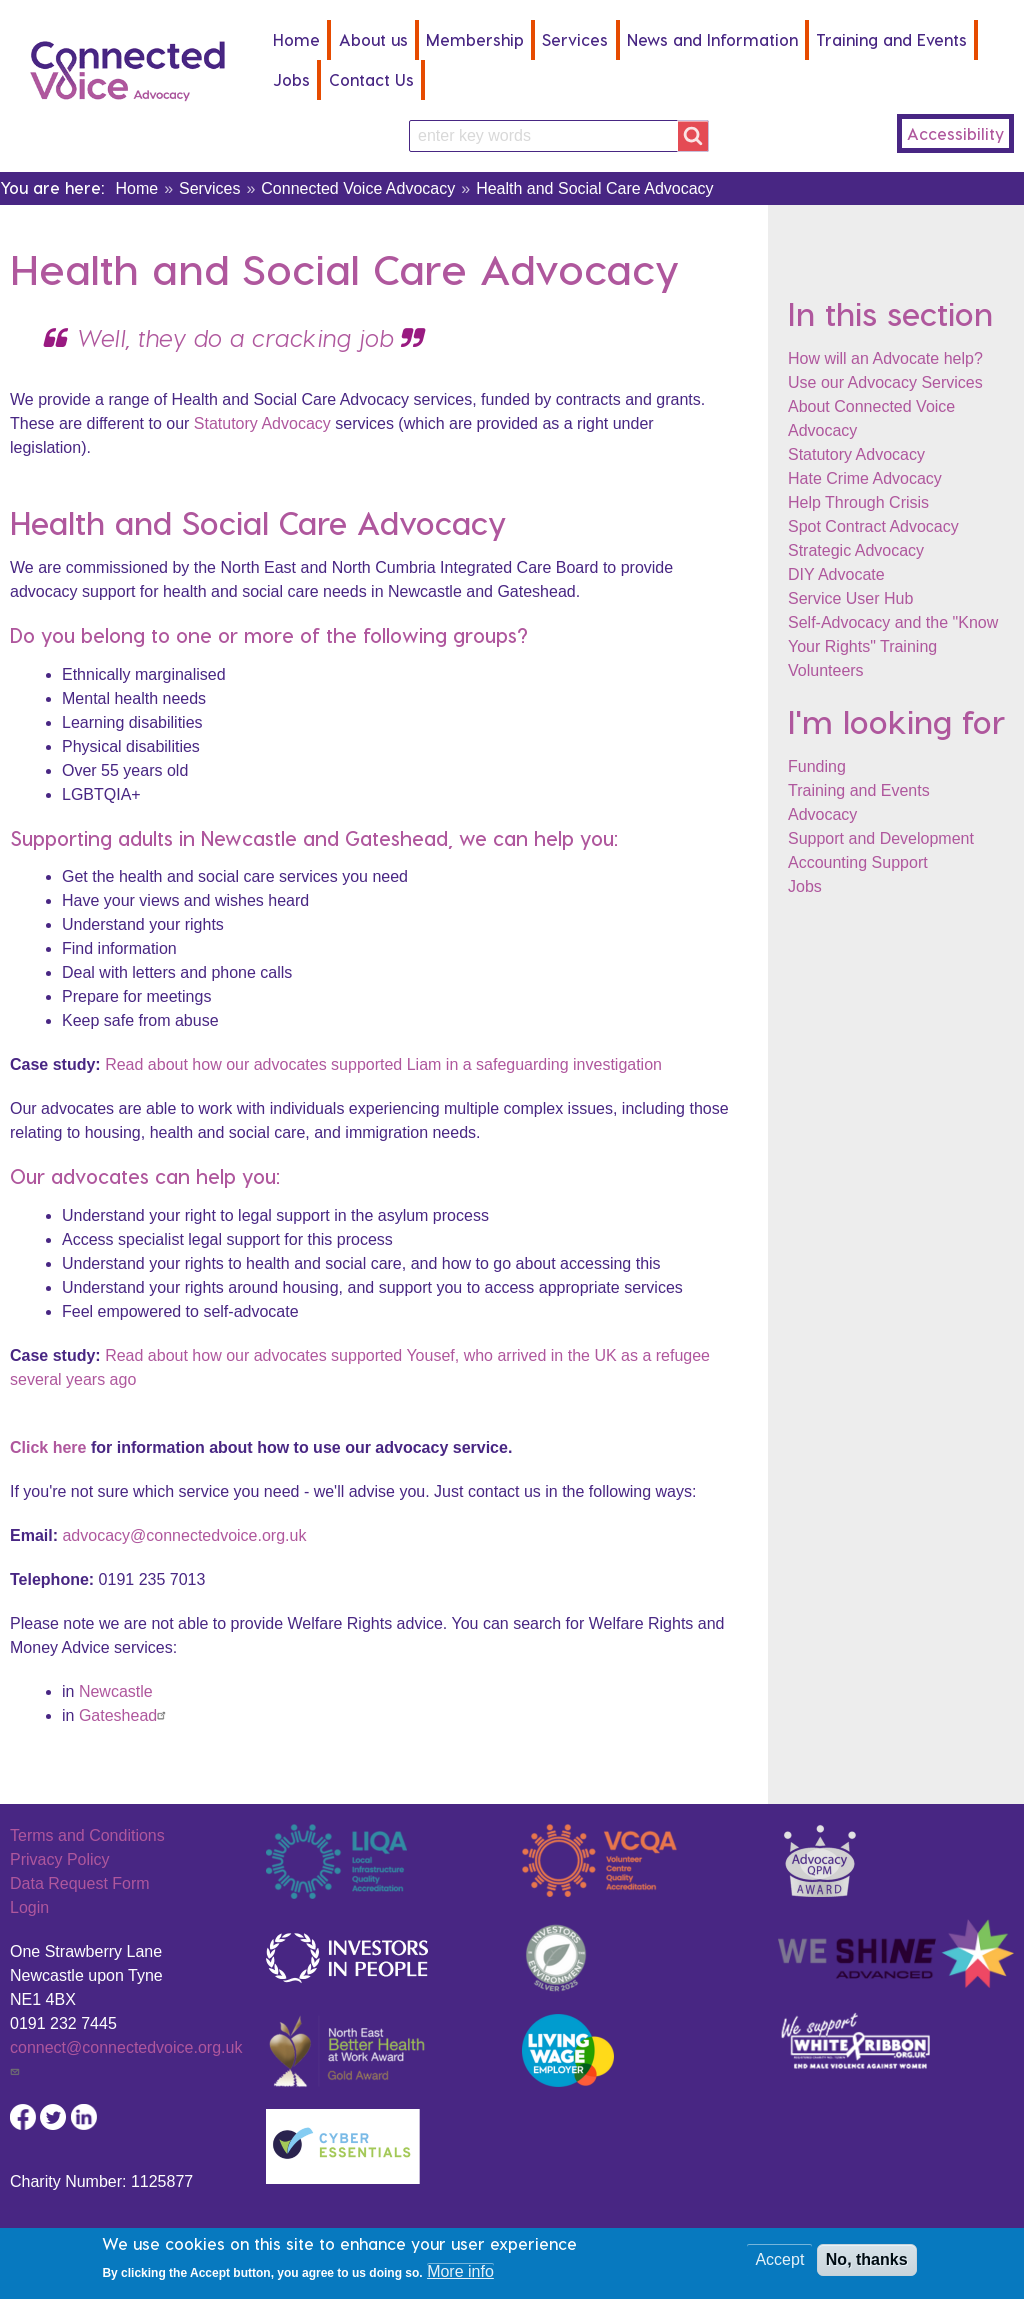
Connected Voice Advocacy (358, 188)
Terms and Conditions (87, 1835)
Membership (475, 39)
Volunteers (826, 670)
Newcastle (116, 1691)
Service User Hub (850, 598)
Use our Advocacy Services (885, 382)
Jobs (291, 79)
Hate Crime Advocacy (865, 478)
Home (296, 39)
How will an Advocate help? (885, 358)
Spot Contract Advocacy (873, 526)
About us (373, 39)
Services (575, 39)
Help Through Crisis (858, 502)
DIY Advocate (836, 574)
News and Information (712, 39)
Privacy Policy (60, 1859)
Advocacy (822, 814)
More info (460, 2276)
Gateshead (125, 1715)
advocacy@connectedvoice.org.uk (184, 1535)
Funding (817, 766)
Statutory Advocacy (856, 454)
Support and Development (881, 838)
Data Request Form (80, 1883)
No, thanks (867, 2263)
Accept (779, 2263)
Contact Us (371, 79)
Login (29, 1907)
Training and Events (891, 39)
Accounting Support (858, 862)
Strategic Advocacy (856, 550)
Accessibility (955, 133)
